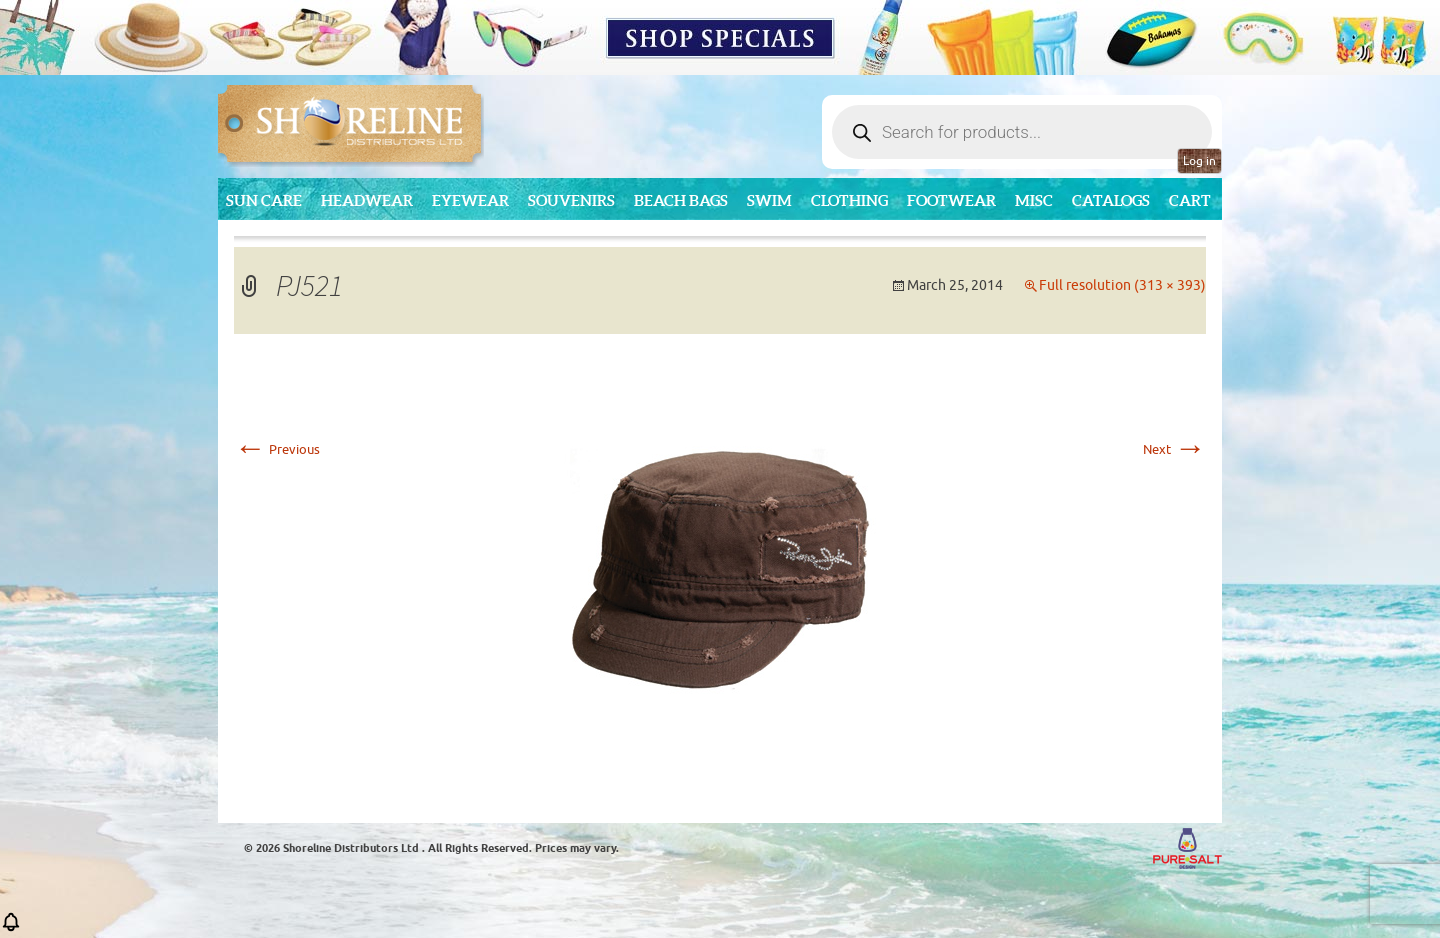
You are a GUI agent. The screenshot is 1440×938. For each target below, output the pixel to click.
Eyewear (470, 200)
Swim (769, 200)
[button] (11, 928)
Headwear (367, 200)
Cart (1190, 200)
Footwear (951, 200)
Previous (277, 449)
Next (1174, 449)
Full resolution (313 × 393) (1122, 285)
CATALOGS (1111, 200)
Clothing (849, 200)
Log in (1199, 161)
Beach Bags (681, 200)
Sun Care (264, 200)
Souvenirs (571, 200)
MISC (1034, 200)
